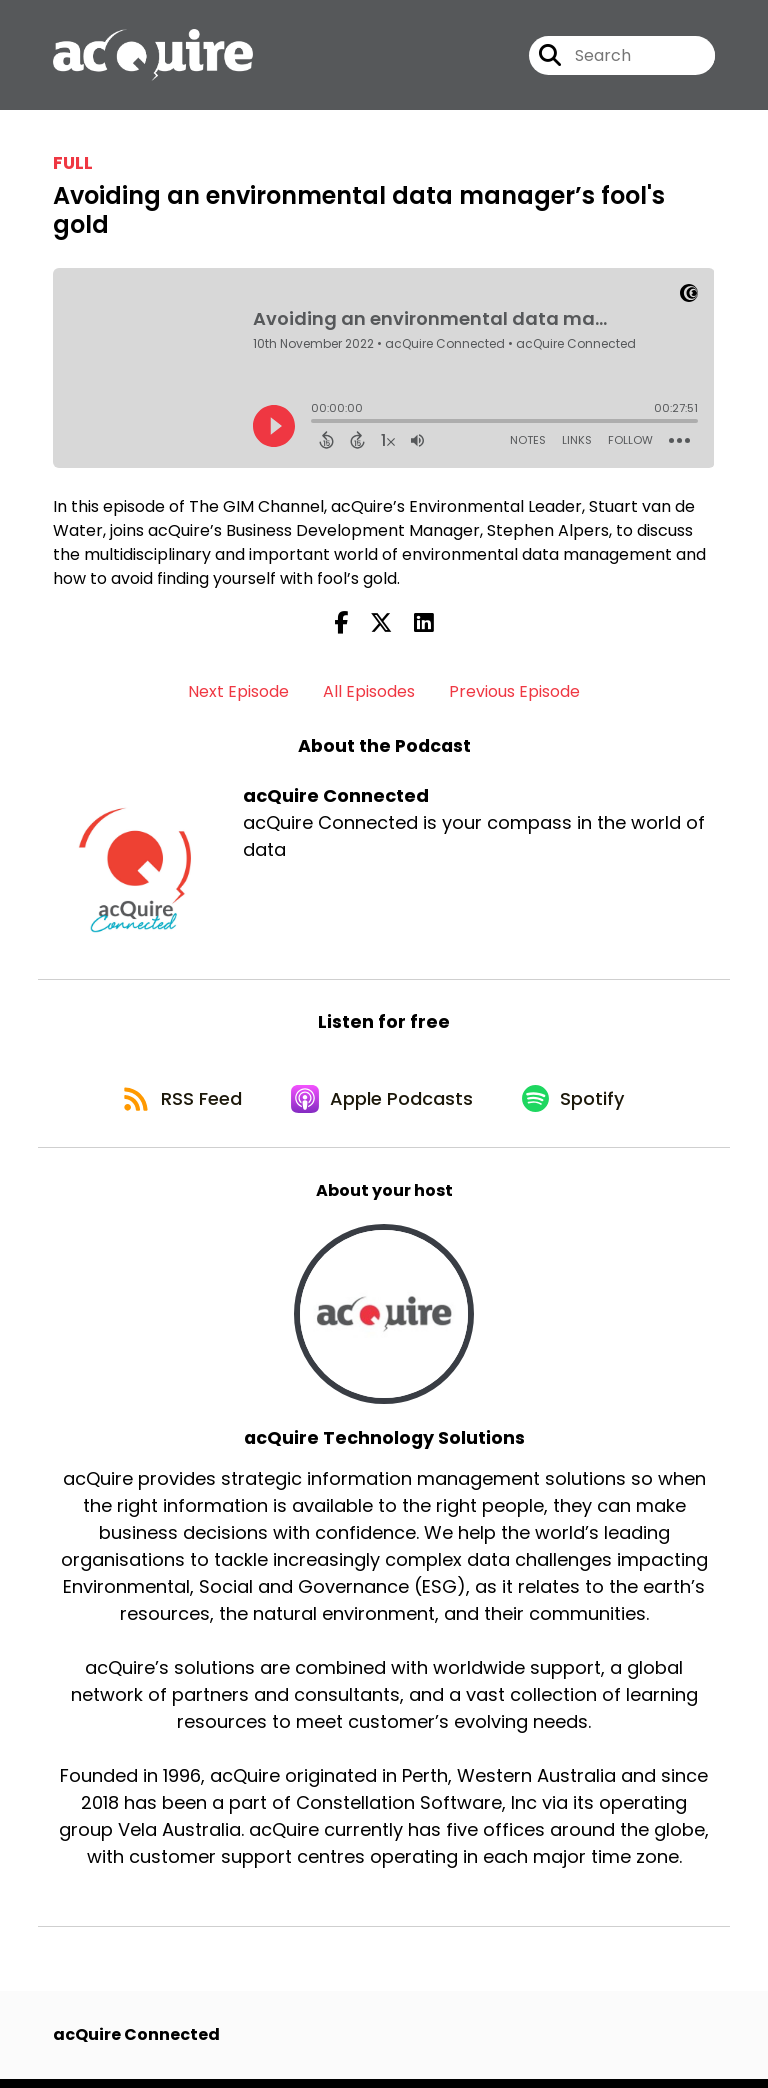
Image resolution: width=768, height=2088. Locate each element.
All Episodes (369, 694)
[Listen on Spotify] (579, 1105)
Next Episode (238, 694)
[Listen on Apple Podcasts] (383, 1105)
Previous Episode (514, 694)
